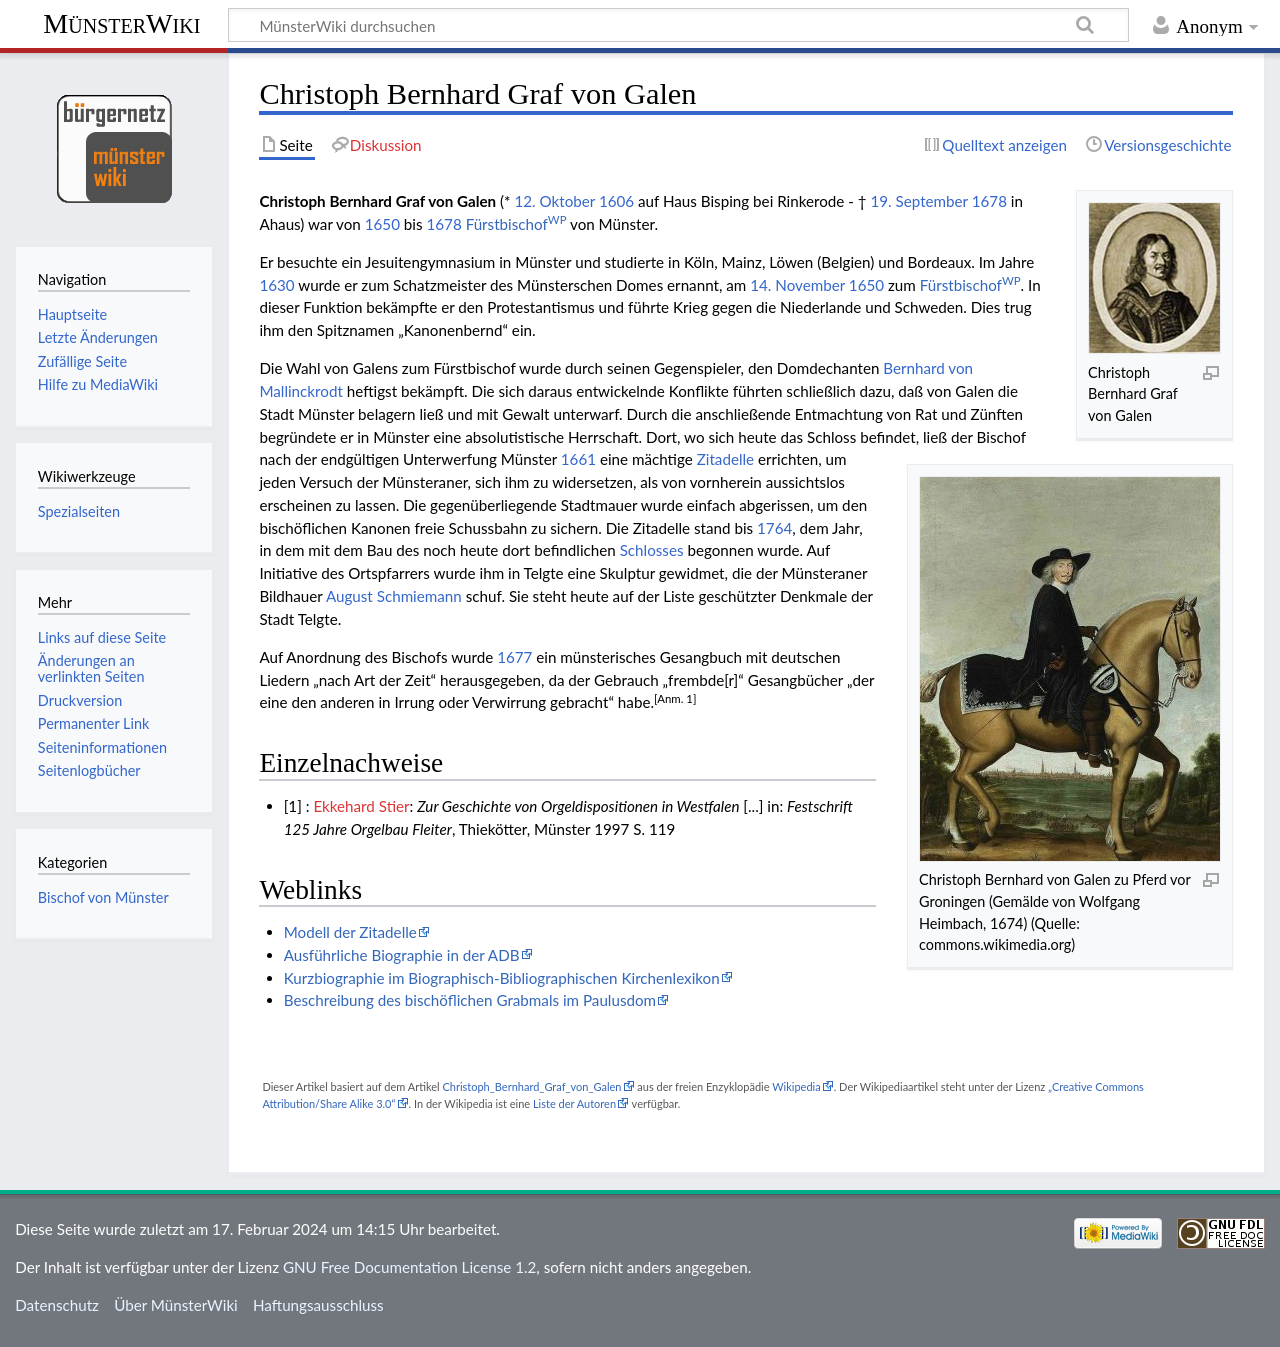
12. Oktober (554, 201)
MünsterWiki (121, 23)
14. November (797, 285)
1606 (616, 201)
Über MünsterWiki (176, 1305)
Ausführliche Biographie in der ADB (402, 955)
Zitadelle (725, 459)
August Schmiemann (394, 596)
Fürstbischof (516, 224)
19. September (918, 201)
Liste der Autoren (574, 1103)
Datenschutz (57, 1305)
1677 (514, 657)
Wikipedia (796, 1086)
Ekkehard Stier (361, 806)
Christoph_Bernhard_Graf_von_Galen (531, 1086)
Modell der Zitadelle (350, 932)
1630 (276, 285)
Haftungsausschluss (318, 1305)
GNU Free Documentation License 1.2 (409, 1267)
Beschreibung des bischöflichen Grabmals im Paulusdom (470, 1000)
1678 (989, 201)
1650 (382, 224)
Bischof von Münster (103, 897)
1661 (578, 459)
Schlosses (652, 550)
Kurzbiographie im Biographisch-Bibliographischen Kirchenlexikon (502, 978)
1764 (774, 528)
